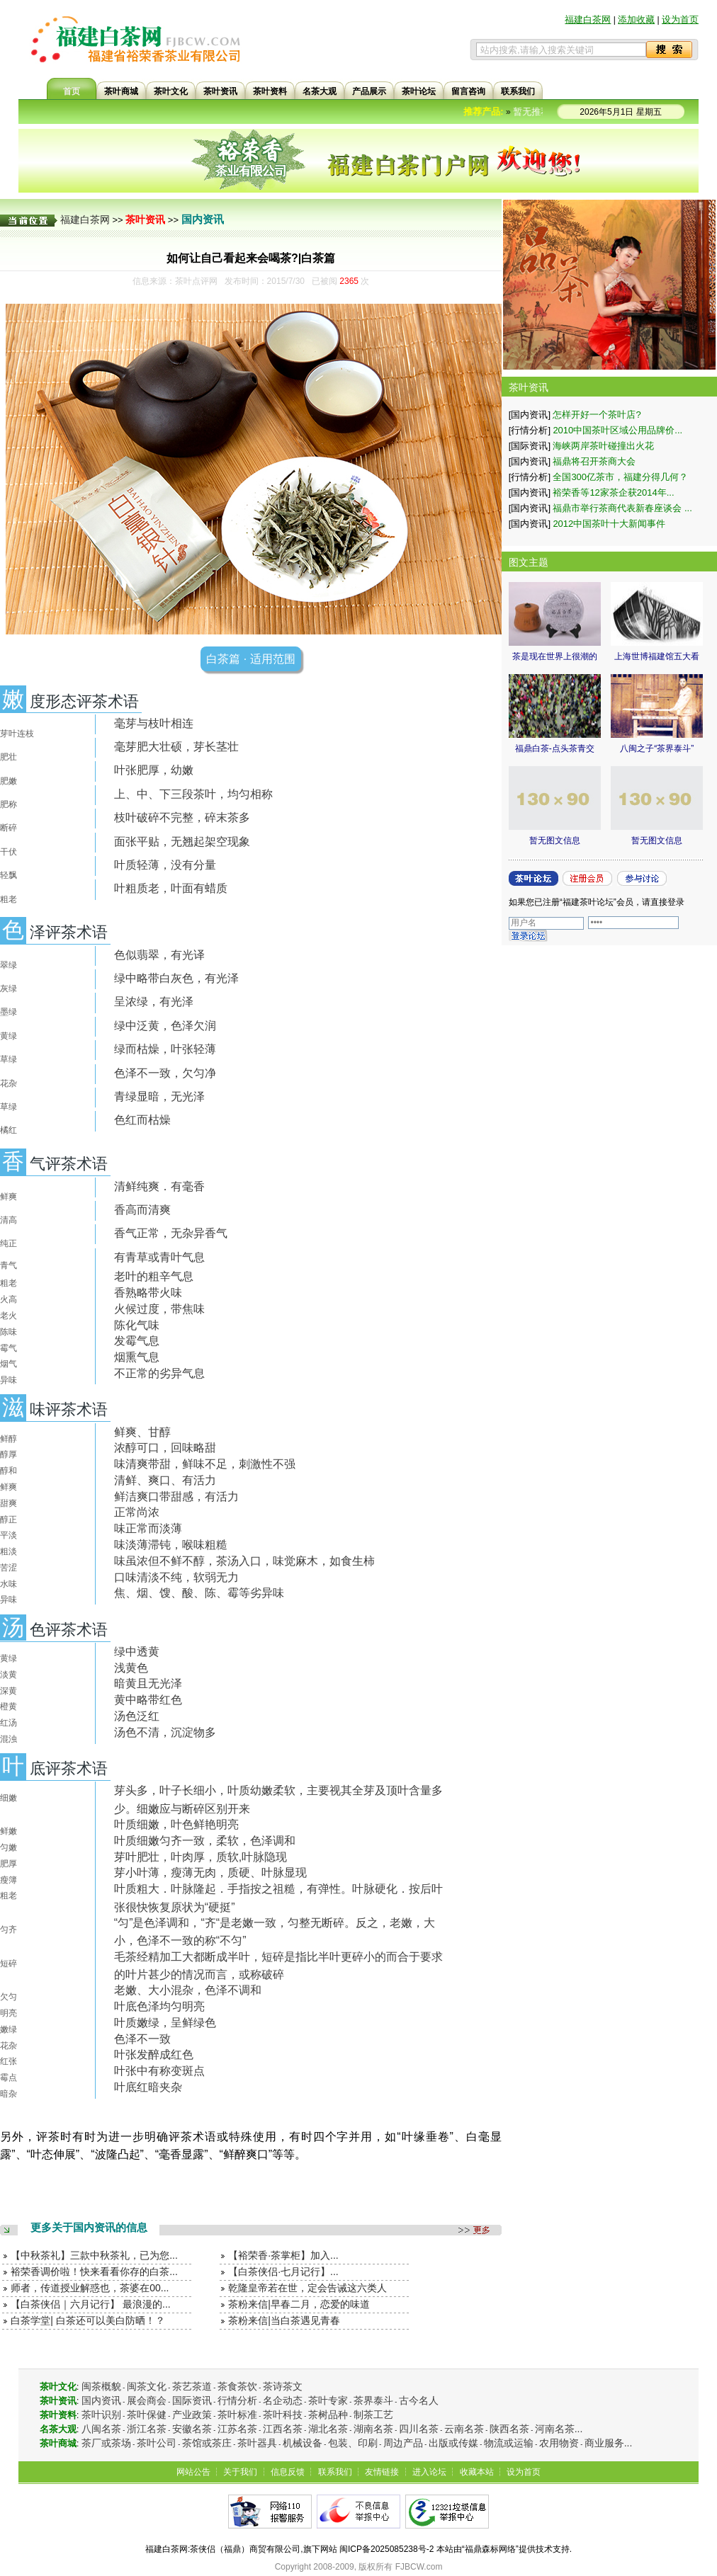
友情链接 (382, 2472)
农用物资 (559, 2443)
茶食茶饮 (237, 2386)
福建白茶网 (588, 19)
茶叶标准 (237, 2414)
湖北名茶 (328, 2428)
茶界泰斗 (373, 2400)
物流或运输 (508, 2443)
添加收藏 (636, 19)
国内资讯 (202, 219)
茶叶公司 (156, 2443)
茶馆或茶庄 (207, 2443)
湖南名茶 (373, 2428)
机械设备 (302, 2443)
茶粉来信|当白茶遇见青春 (284, 2320)
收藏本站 (477, 2472)
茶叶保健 (146, 2414)
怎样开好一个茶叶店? (596, 414)
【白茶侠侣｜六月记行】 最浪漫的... (91, 2304)
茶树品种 (328, 2414)
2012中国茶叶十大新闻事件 (609, 523)
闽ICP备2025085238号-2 (386, 2549)
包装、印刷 (353, 2443)
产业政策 (192, 2414)
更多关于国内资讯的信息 (88, 2227)
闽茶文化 (146, 2386)
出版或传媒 (453, 2443)
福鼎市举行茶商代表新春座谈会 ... (622, 508)
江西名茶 (283, 2428)
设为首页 (680, 19)
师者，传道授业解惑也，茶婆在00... (90, 2287)
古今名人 (419, 2400)
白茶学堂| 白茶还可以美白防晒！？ (88, 2320)
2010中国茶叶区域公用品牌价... (617, 430)
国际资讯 (192, 2400)
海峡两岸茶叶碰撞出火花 (603, 445)
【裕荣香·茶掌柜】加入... (283, 2255)
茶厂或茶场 (106, 2443)
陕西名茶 (509, 2428)
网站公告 (193, 2472)
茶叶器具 (257, 2443)
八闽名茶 (101, 2428)
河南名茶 (555, 2428)
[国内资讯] (530, 414)
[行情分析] (530, 430)
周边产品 (403, 2443)
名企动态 (283, 2400)
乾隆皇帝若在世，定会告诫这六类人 (307, 2287)
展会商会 (146, 2400)
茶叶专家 (328, 2400)
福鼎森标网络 (490, 2549)
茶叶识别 (101, 2414)
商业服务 (604, 2443)
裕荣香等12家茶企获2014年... (613, 492)
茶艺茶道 (192, 2386)
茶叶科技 (283, 2414)
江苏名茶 (237, 2428)
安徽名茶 (192, 2428)
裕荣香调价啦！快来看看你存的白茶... (94, 2271)
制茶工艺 (373, 2414)
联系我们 (335, 2472)
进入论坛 (429, 2472)
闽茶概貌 (101, 2386)
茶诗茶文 (283, 2386)
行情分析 (237, 2400)
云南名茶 (464, 2428)
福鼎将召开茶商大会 (594, 461)
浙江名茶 (146, 2428)
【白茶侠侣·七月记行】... (283, 2271)
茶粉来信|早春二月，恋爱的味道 (299, 2304)
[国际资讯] (530, 445)
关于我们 (240, 2472)
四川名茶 (419, 2428)
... (579, 2428)
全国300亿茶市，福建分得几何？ (620, 477)
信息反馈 (288, 2472)
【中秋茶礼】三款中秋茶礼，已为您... (94, 2255)
